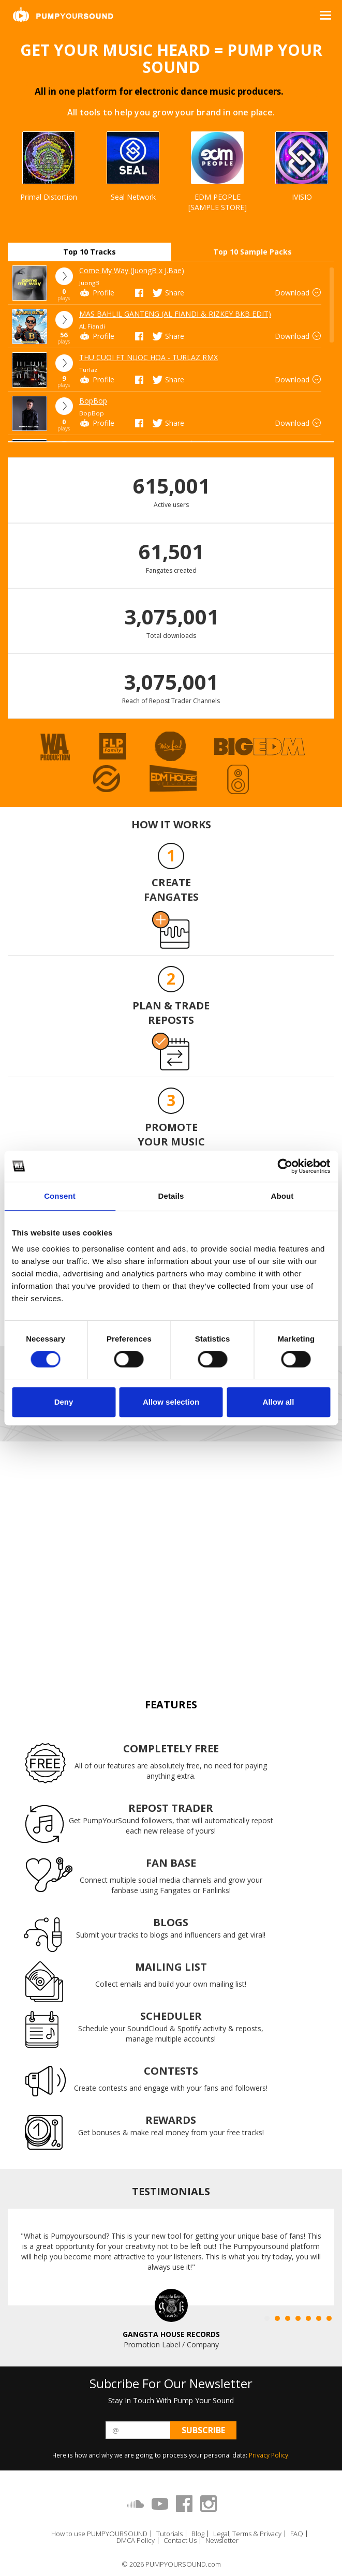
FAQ (296, 2533)
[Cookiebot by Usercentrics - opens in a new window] (285, 1166)
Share (167, 292)
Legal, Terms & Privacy (247, 2533)
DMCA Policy (135, 2540)
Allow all (278, 1401)
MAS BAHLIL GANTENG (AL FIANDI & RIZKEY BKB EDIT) (175, 314)
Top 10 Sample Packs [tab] (252, 252)
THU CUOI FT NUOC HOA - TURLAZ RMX (148, 357)
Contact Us (180, 2540)
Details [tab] (171, 1196)
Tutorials (169, 2533)
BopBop (93, 401)
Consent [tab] (60, 1196)
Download (298, 292)
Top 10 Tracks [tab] (89, 252)
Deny (63, 1401)
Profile (96, 292)
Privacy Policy (268, 2455)
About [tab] (282, 1196)
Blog (197, 2533)
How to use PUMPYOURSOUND (99, 2533)
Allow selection (171, 1401)
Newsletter (222, 2540)
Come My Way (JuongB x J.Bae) (131, 270)
